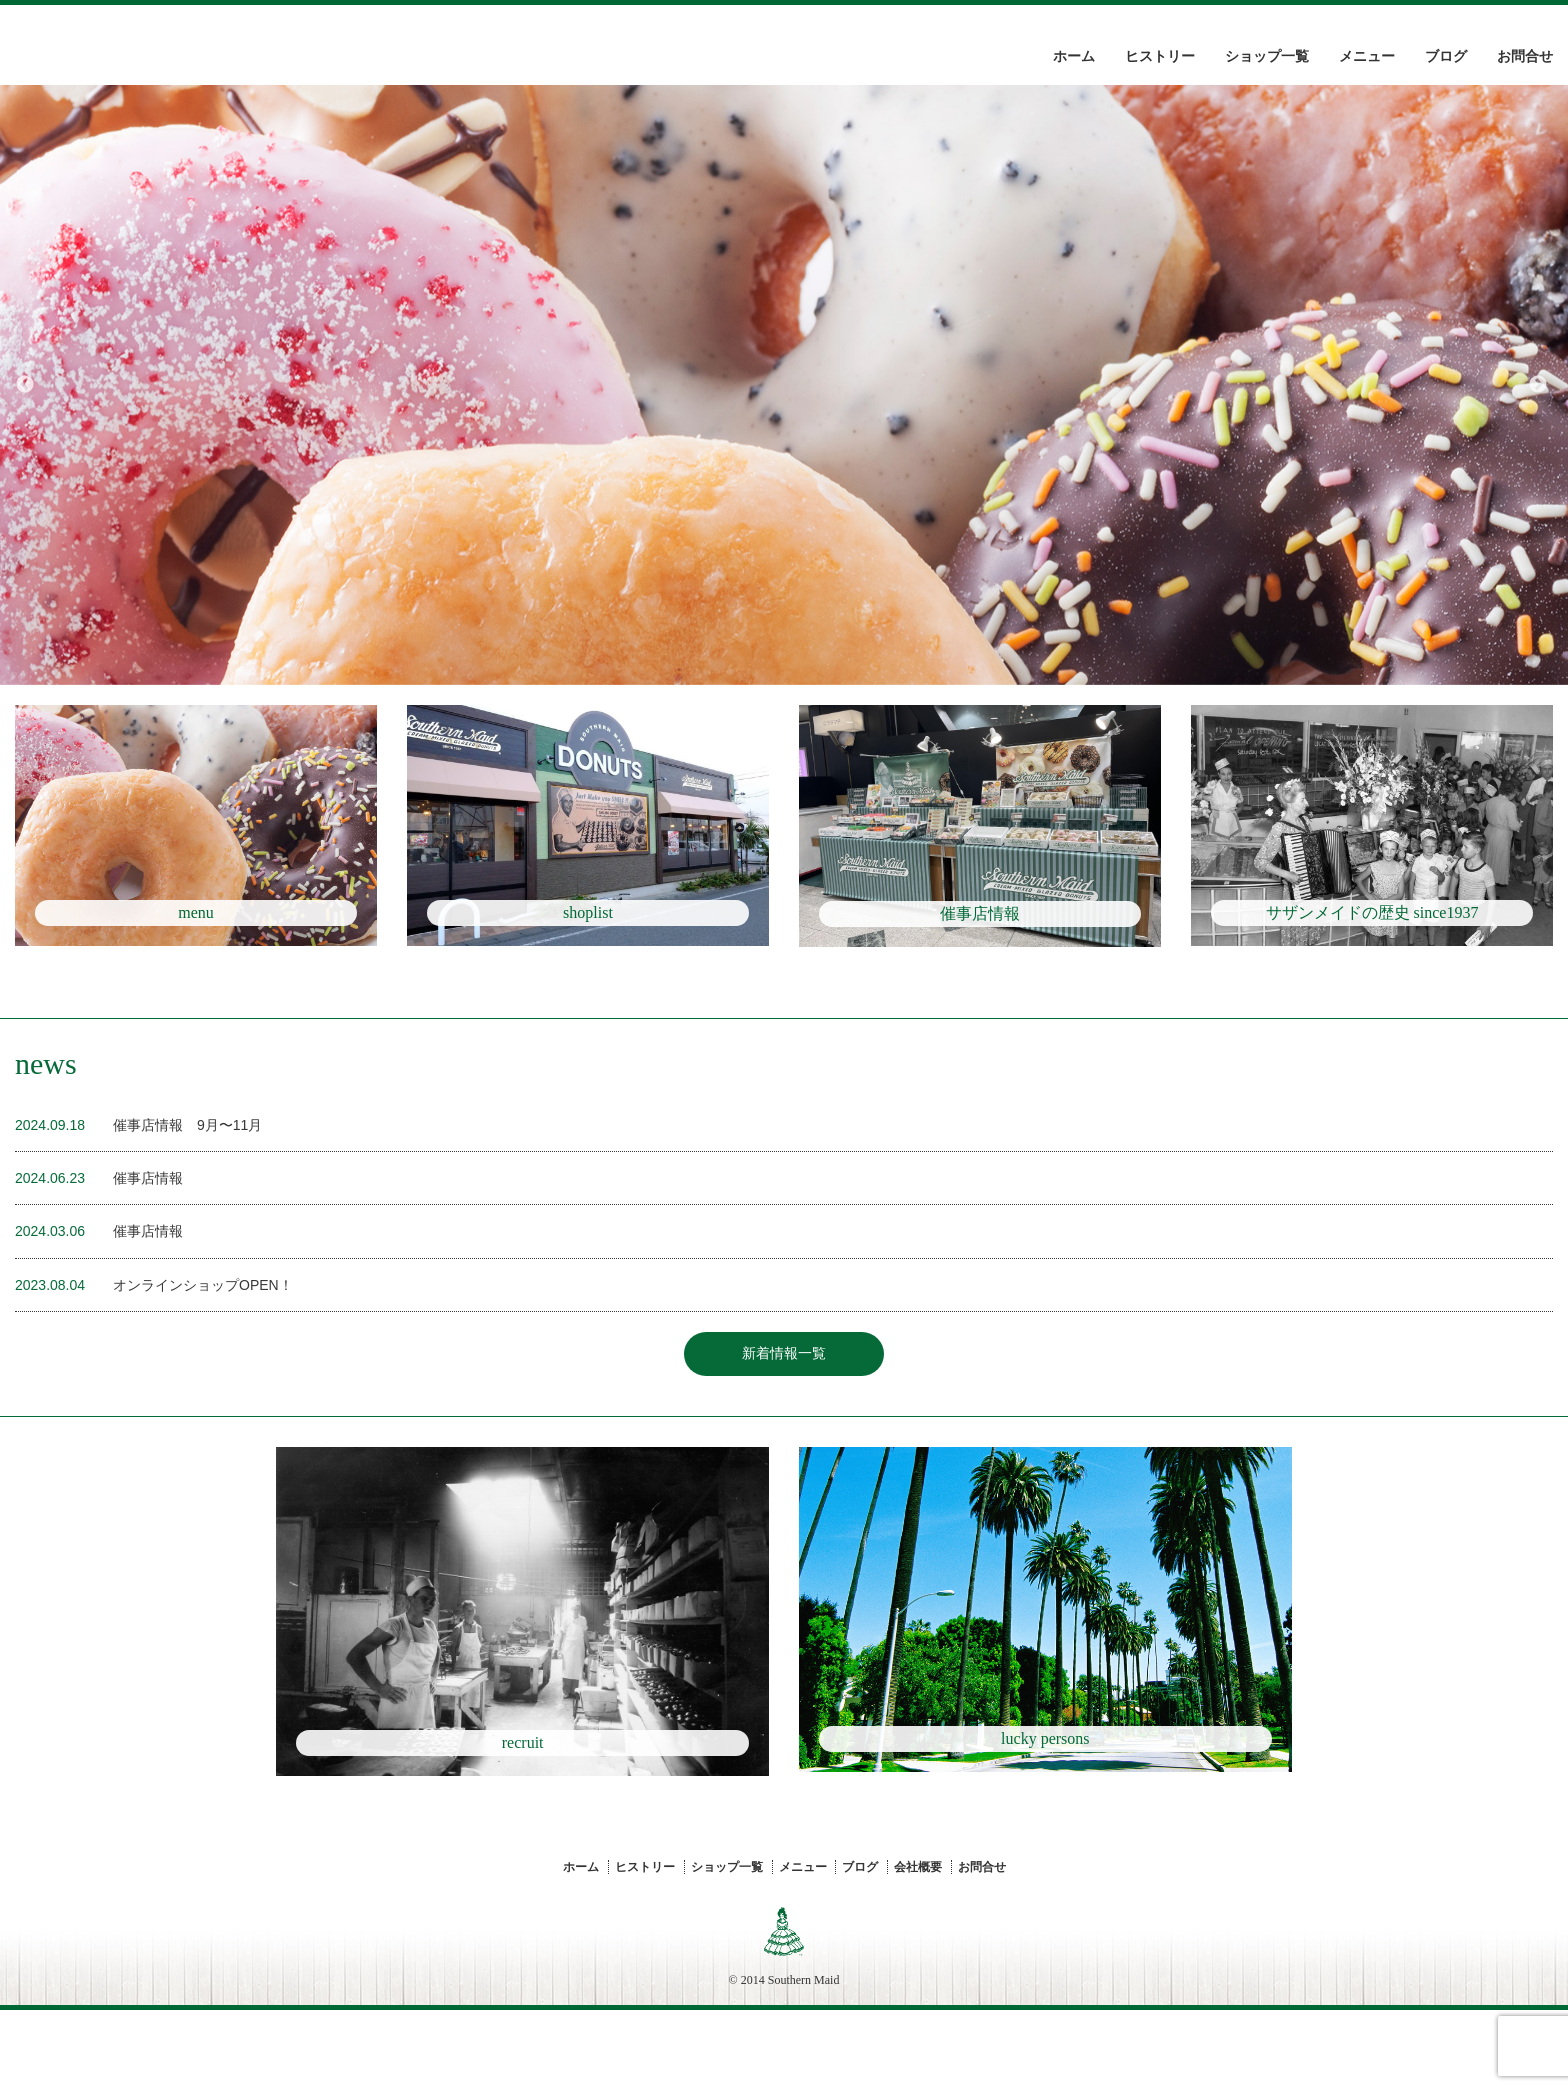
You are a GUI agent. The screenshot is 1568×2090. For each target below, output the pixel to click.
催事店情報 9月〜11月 (187, 1194)
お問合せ (1525, 56)
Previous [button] (25, 385)
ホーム (1074, 56)
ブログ (1446, 56)
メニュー (1367, 56)
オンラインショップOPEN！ (203, 1354)
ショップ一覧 (1267, 56)
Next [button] (1538, 385)
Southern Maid (804, 2060)
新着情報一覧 (784, 1422)
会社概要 (918, 1947)
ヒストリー (1160, 56)
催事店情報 (148, 1247)
